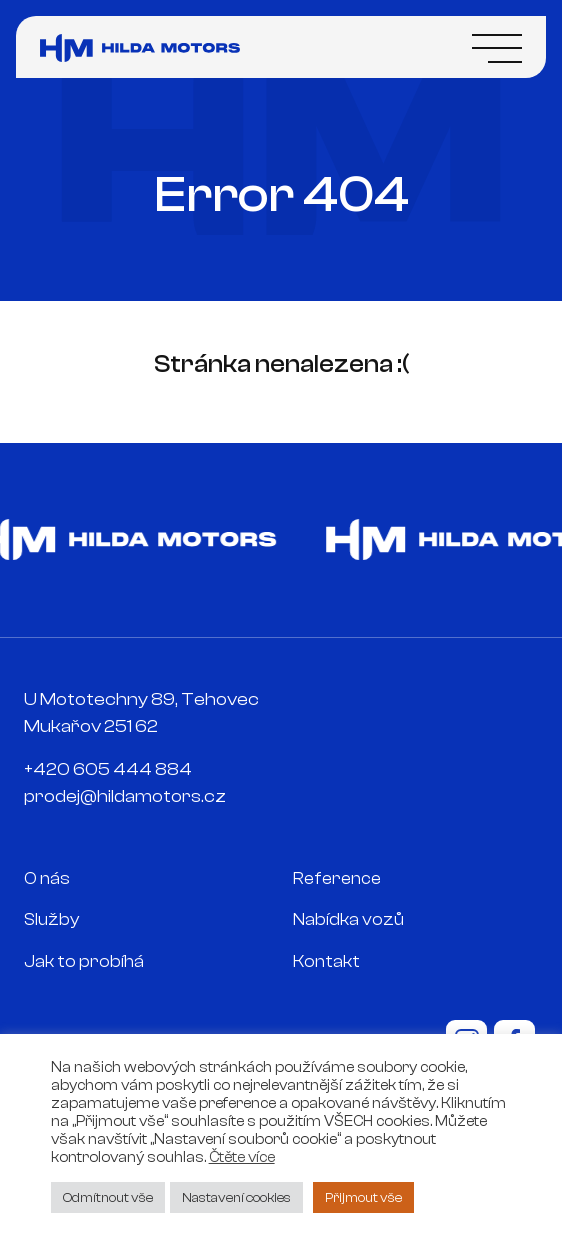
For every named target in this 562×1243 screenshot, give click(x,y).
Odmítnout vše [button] (108, 1197)
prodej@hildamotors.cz (125, 796)
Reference (337, 878)
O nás (47, 878)
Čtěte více (242, 1157)
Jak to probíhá (84, 961)
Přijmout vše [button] (363, 1197)
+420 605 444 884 (108, 769)
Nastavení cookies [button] (236, 1197)
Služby (52, 919)
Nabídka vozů (348, 919)
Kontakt (326, 961)
